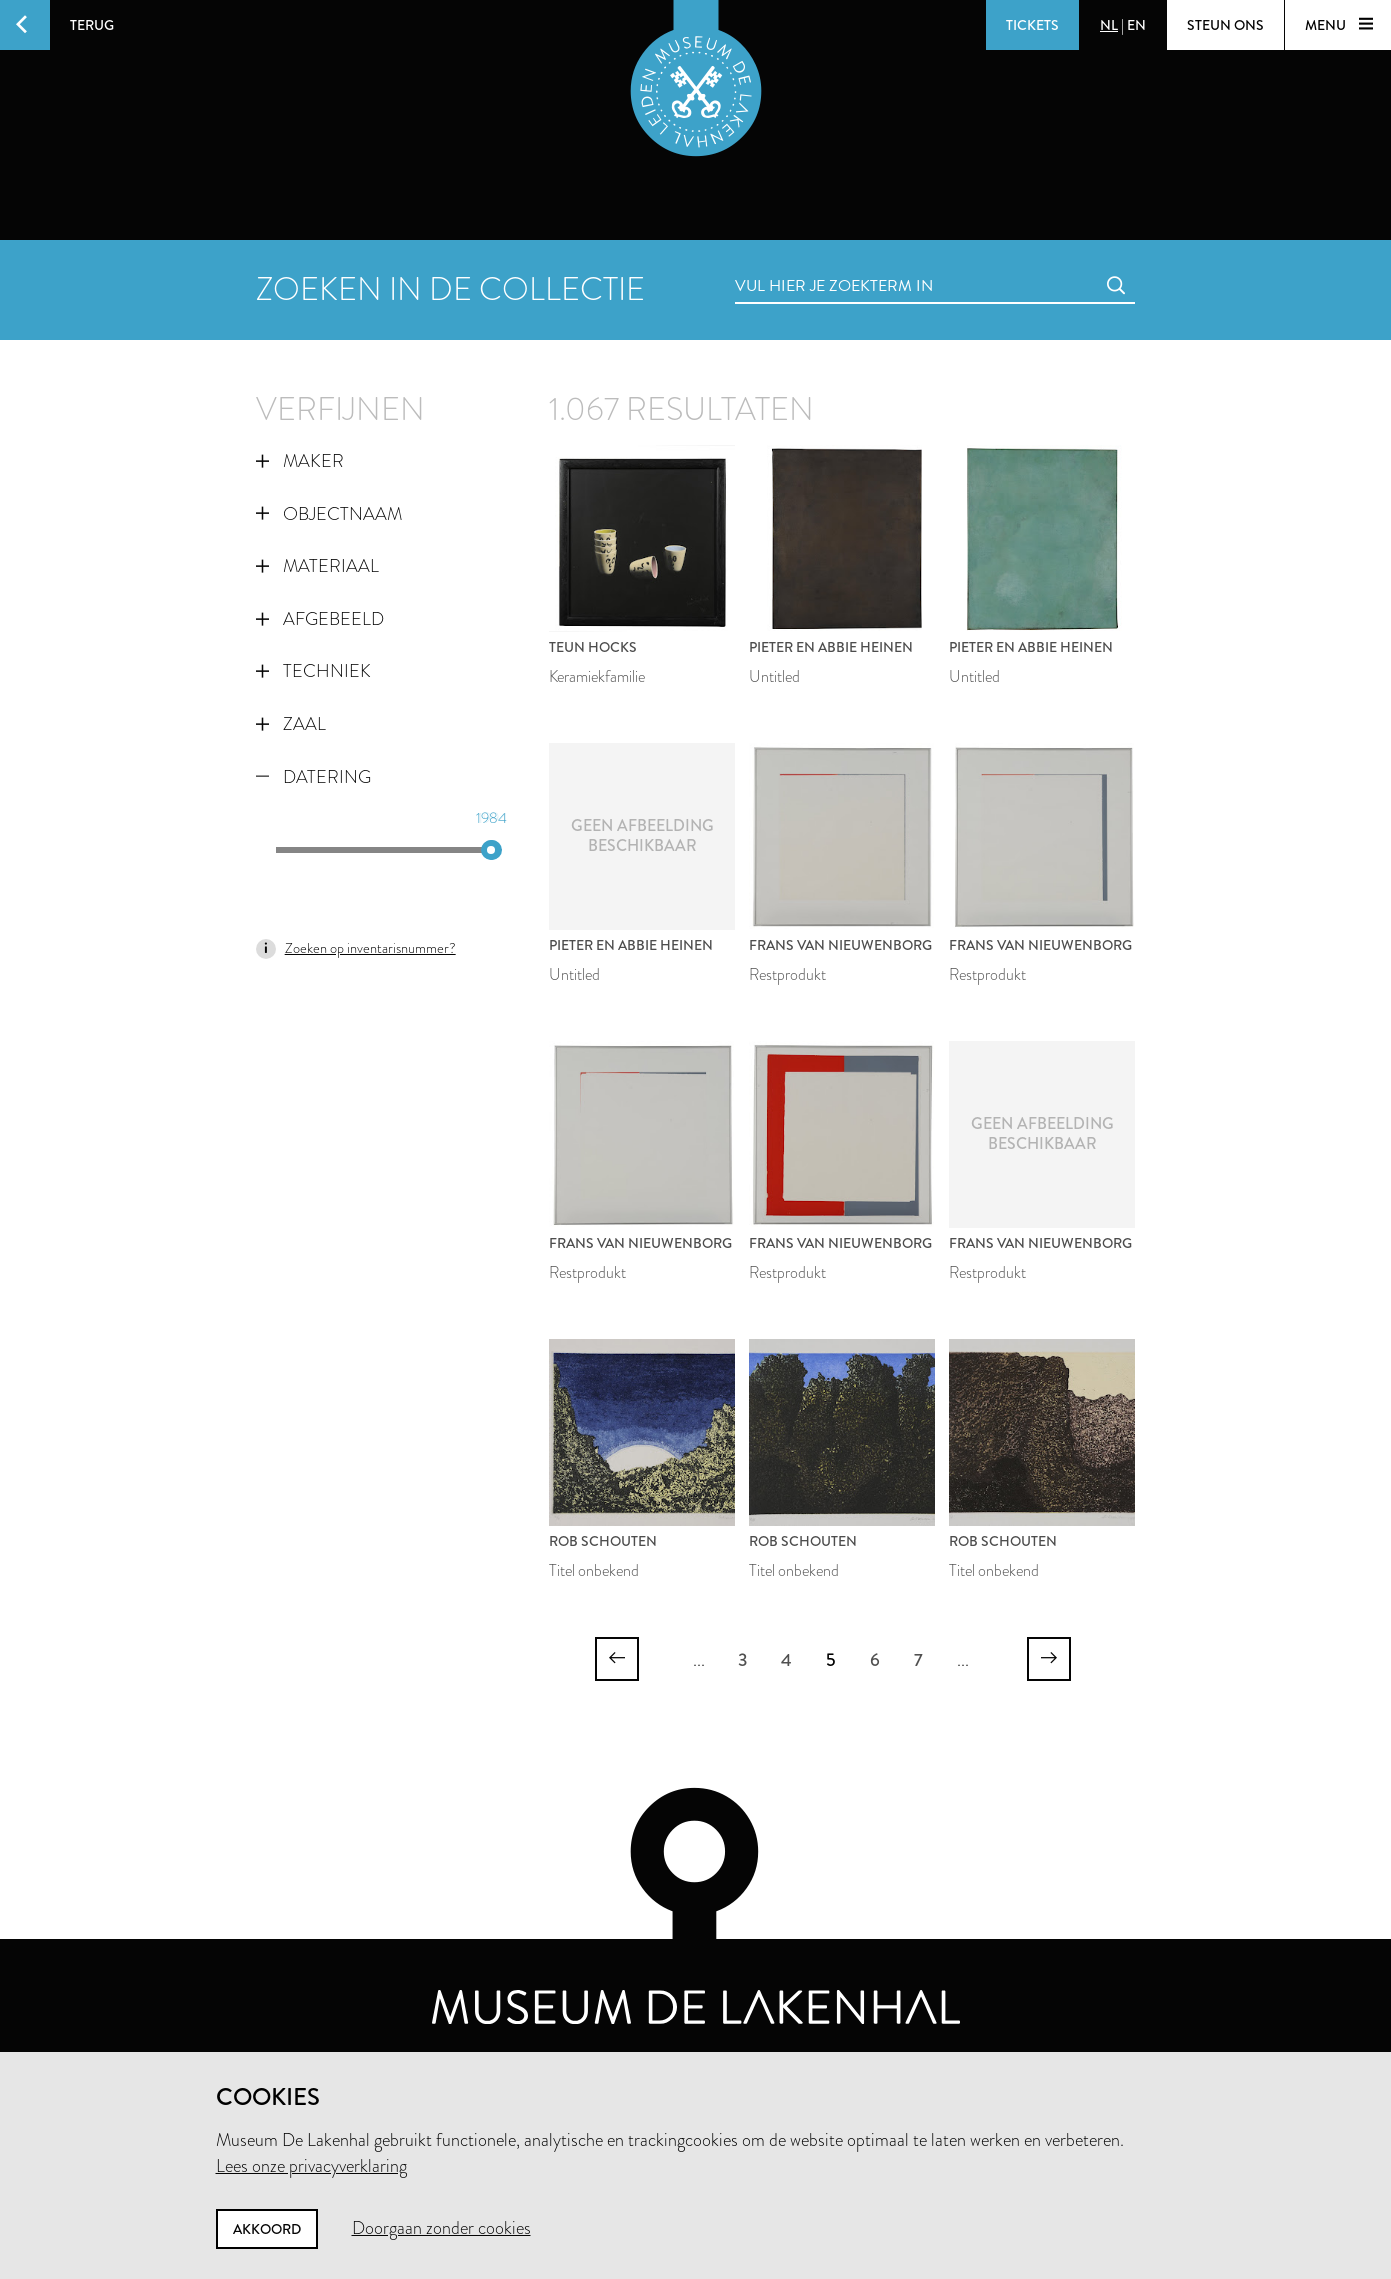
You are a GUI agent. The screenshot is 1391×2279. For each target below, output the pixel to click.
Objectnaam (329, 514)
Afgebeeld (320, 619)
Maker (300, 461)
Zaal (291, 724)
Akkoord (267, 2229)
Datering (313, 777)
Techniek (313, 671)
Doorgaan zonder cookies (441, 2228)
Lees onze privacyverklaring (311, 2166)
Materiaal (317, 566)
